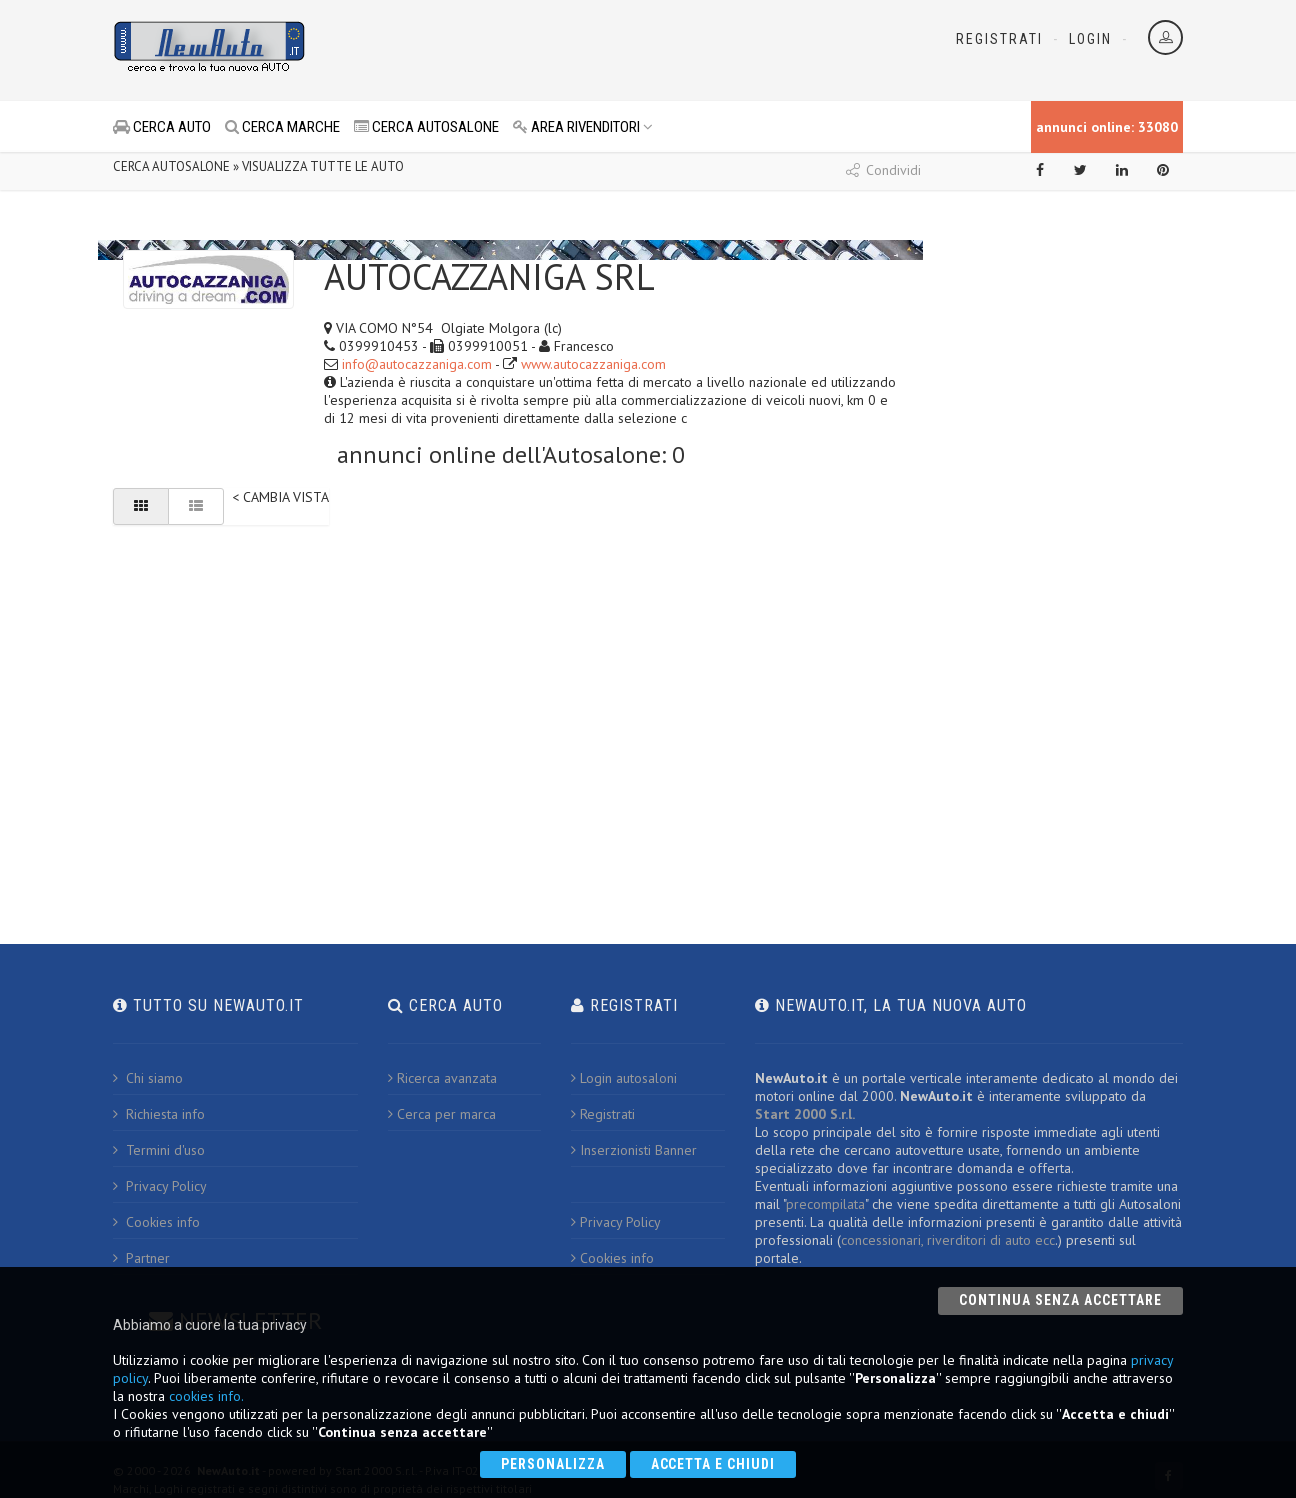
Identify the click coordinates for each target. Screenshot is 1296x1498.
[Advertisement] (559, 50)
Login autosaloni (624, 1078)
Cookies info (156, 1222)
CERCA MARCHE (282, 127)
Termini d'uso (159, 1150)
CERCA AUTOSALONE (426, 127)
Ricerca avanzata (442, 1078)
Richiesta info (159, 1114)
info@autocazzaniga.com (417, 364)
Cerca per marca (442, 1114)
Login (1090, 39)
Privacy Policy (160, 1186)
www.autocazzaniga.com (593, 364)
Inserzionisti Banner (634, 1150)
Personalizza (553, 1464)
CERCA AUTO (162, 127)
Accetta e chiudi (713, 1464)
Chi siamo (148, 1078)
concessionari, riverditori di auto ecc (948, 1240)
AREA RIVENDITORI (583, 127)
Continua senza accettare (1060, 1300)
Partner (141, 1258)
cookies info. (206, 1396)
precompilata (825, 1204)
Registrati (999, 39)
